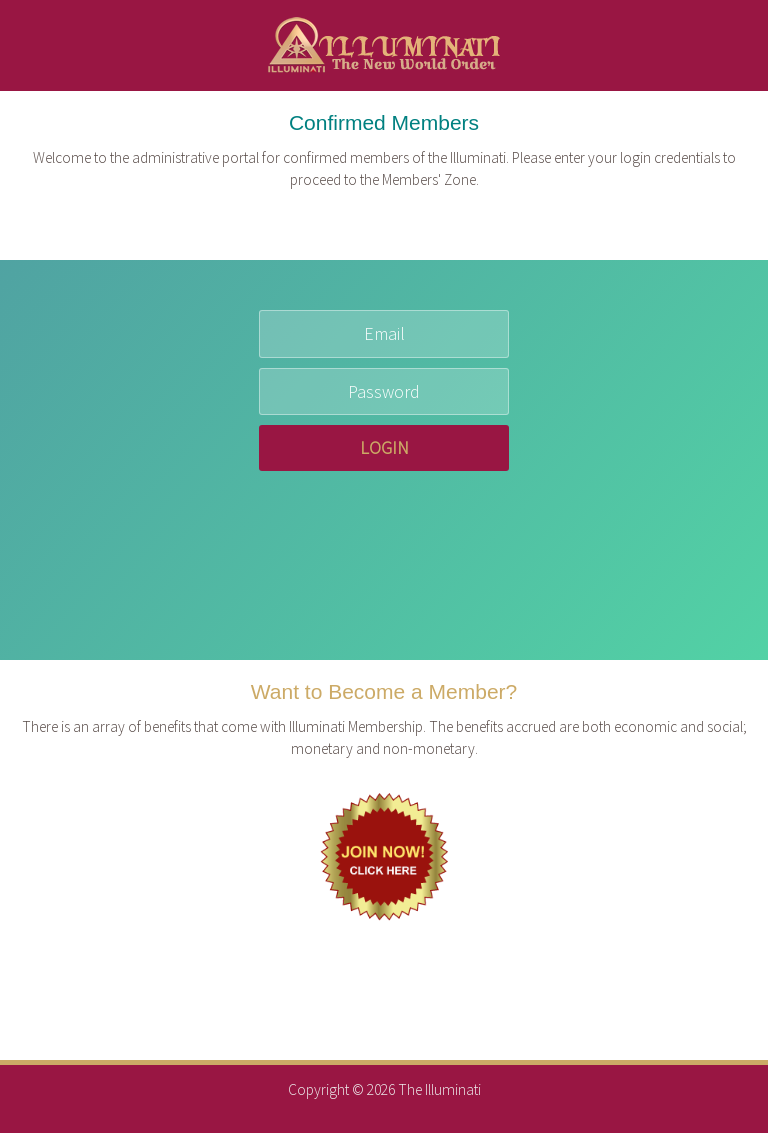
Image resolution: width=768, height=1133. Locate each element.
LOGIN (384, 447)
